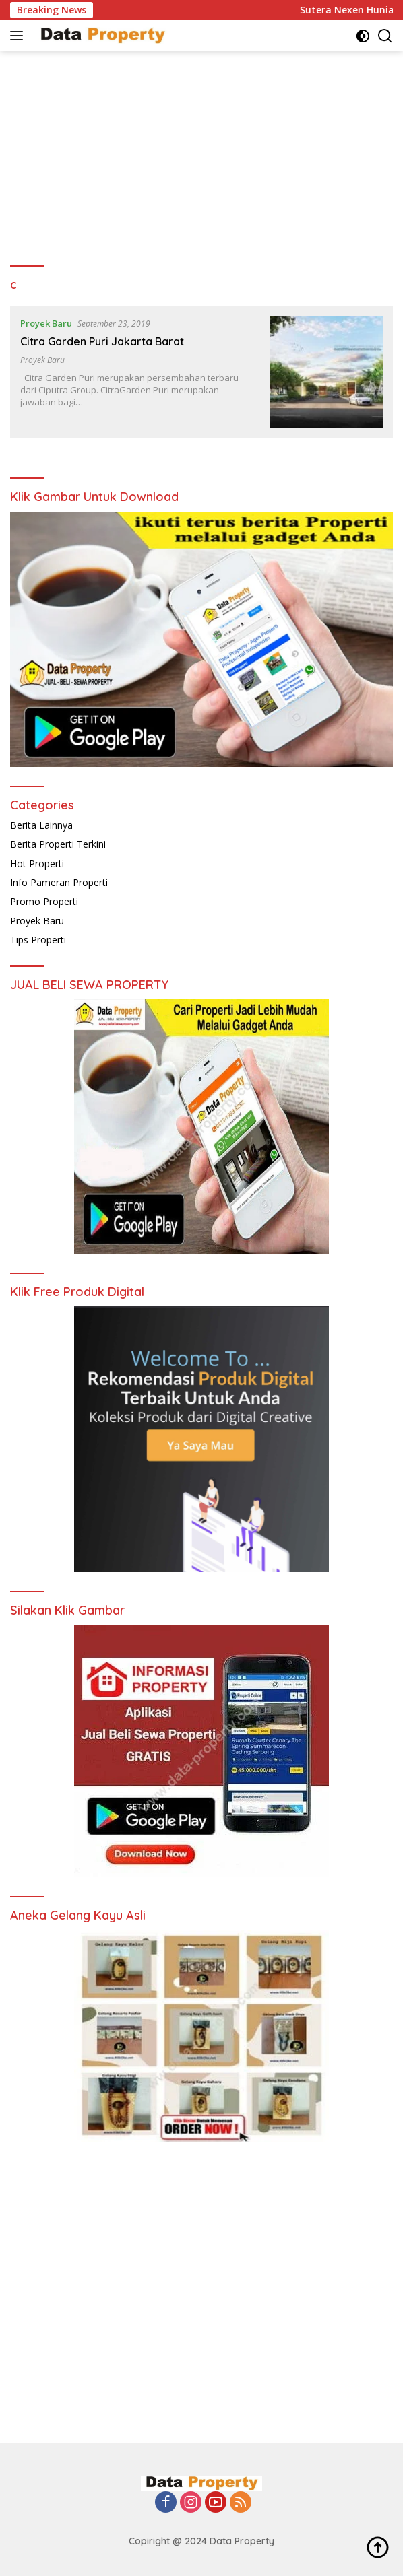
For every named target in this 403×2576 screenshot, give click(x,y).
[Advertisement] (201, 152)
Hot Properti (37, 863)
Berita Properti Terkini (58, 844)
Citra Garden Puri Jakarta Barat (102, 341)
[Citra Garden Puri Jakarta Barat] (326, 372)
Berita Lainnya (41, 825)
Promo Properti (44, 901)
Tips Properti (38, 939)
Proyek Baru (46, 323)
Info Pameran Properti (59, 882)
